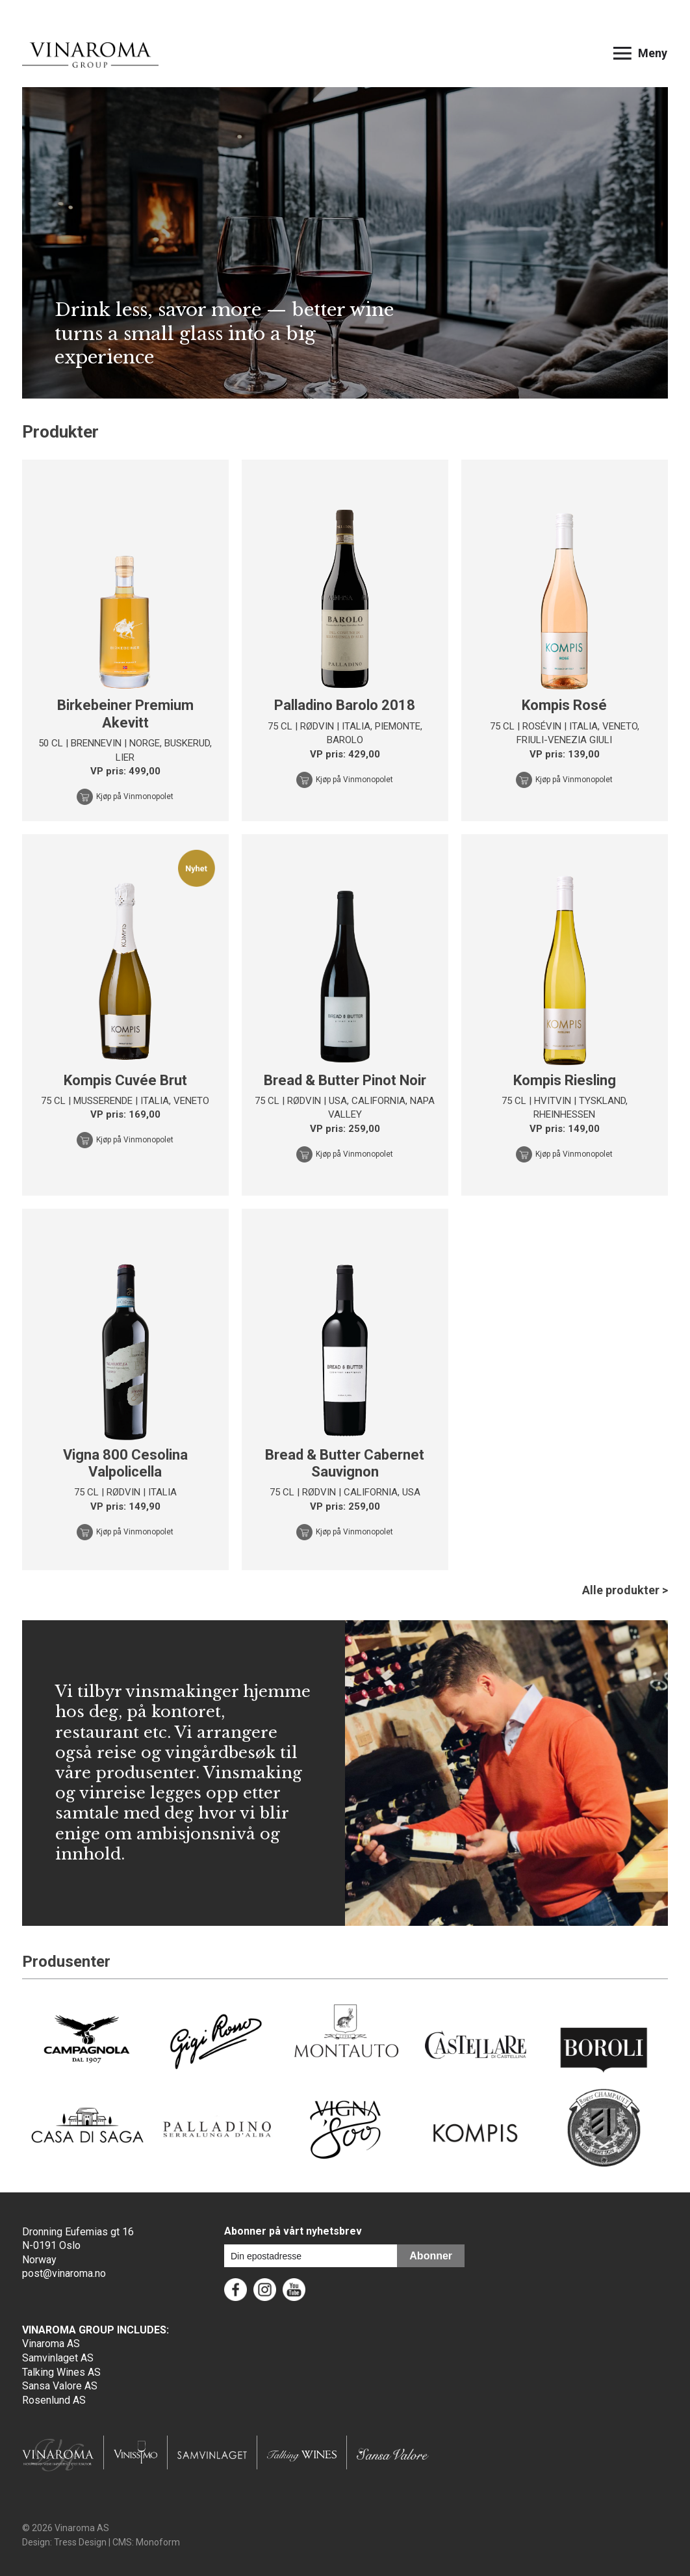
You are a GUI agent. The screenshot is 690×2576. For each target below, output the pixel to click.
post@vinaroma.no (64, 2273)
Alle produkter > (625, 1590)
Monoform (158, 2542)
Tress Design (80, 2542)
